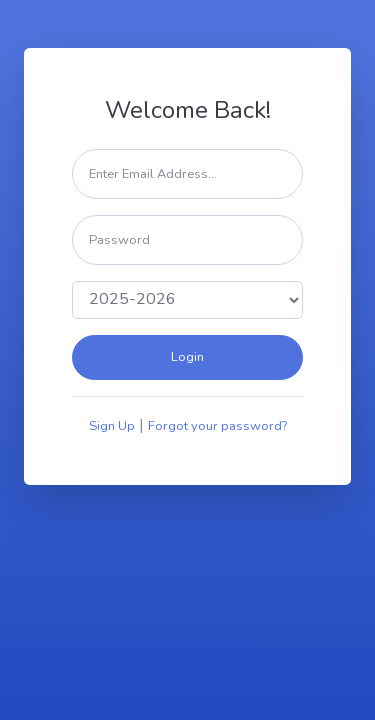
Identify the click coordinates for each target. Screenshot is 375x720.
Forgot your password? (217, 426)
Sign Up (112, 426)
